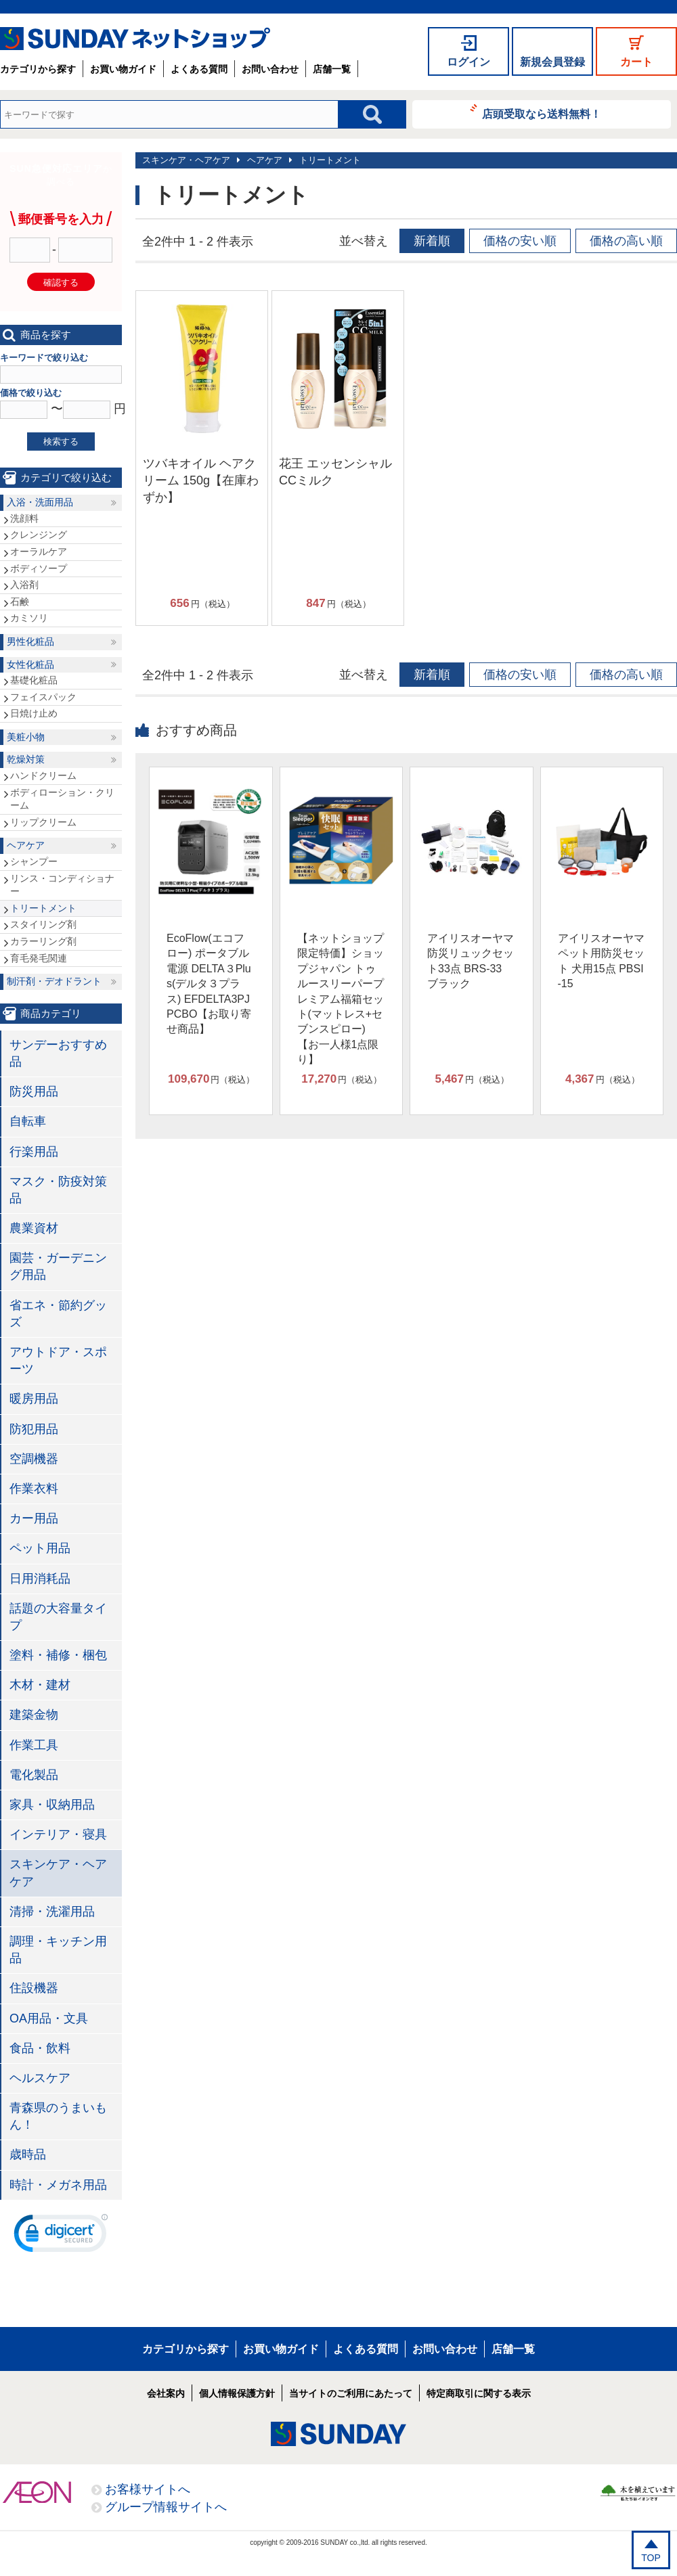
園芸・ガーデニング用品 (58, 1266)
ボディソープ (38, 568)
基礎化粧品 (34, 680)
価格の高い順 (626, 241)
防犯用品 (33, 1429)
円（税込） (202, 603)
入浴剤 (24, 584)
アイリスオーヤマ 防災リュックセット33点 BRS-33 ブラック (470, 960)
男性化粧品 (30, 641)
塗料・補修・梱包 (58, 1655)
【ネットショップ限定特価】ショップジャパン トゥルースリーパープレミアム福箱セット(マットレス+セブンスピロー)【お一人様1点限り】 (340, 998)
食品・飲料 (39, 2048)
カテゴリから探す (38, 69)
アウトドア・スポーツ (58, 1360)
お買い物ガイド (123, 69)
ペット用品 (39, 1548)
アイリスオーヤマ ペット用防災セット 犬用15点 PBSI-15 (601, 960)
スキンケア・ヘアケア (186, 160)
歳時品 (27, 2154)
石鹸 (19, 601)
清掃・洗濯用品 (52, 1911)
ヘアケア (264, 160)
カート (636, 62)
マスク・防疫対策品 (58, 1190)
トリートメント (330, 160)
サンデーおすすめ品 (58, 1053)
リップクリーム (43, 822)
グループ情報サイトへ (166, 2507)
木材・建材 (39, 1685)
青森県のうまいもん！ (58, 2116)
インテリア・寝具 (58, 1834)
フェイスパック (43, 697)
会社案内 (166, 2393)
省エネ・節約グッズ (58, 1313)
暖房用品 (33, 1398)
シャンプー (34, 861)
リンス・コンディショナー (62, 885)
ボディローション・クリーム (62, 799)
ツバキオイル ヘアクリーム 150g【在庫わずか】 (201, 480)
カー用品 (33, 1518)
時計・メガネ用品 (58, 2185)
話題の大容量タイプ (58, 1617)
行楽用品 (33, 1151)
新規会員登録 (552, 62)
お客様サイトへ (147, 2489)
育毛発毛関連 (38, 958)
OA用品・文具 (48, 2018)
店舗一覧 (332, 69)
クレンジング (38, 534)
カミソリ (29, 617)
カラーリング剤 (43, 941)
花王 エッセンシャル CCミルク (335, 472)
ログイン (468, 62)
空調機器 (33, 1459)
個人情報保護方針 (237, 2393)
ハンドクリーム (43, 775)
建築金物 (33, 1714)
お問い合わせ (270, 69)
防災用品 (33, 1091)
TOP (651, 2557)
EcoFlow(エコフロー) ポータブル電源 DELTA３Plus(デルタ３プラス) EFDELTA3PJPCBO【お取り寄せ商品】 (209, 983)
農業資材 (33, 1228)
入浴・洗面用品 (40, 502)
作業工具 (33, 1745)
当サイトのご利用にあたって (350, 2393)
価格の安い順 (519, 241)
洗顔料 (24, 518)
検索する (61, 441)
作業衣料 (33, 1488)
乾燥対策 (26, 759)
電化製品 (33, 1775)
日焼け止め (34, 713)
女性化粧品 (30, 664)
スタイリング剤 (43, 924)
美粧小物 (26, 736)
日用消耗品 (39, 1578)
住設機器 (33, 1988)
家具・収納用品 (52, 1804)
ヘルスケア (39, 2078)
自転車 (27, 1121)
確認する (61, 282)
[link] (61, 2236)
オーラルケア (38, 551)
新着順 (432, 241)
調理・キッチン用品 (58, 1950)
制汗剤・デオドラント (54, 981)
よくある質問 (199, 69)
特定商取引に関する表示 (479, 2393)
